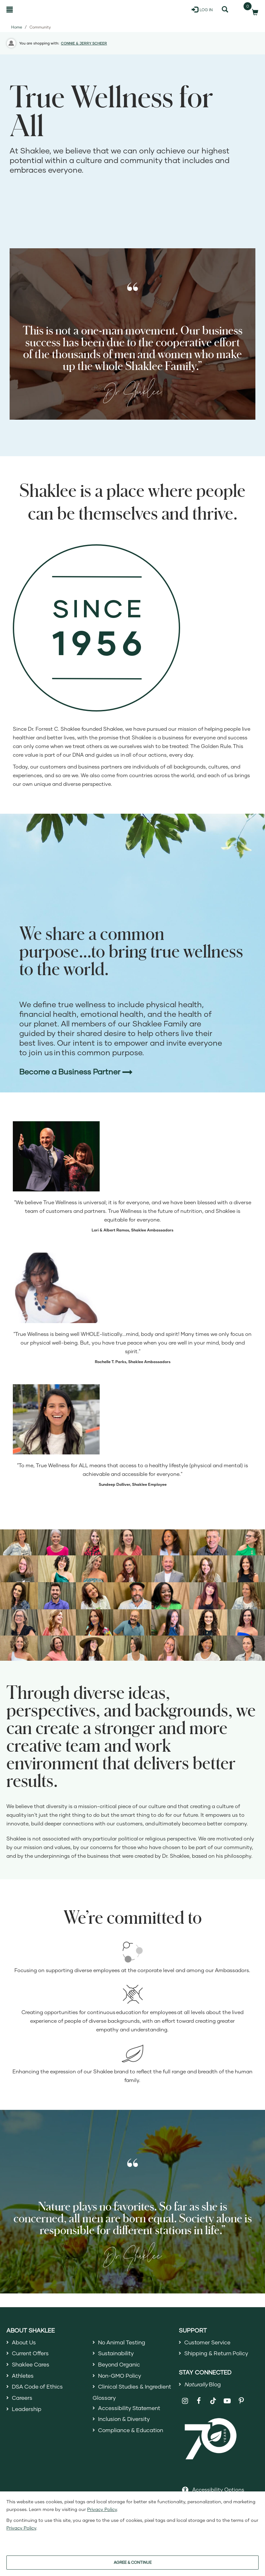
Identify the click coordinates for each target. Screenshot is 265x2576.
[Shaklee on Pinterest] (241, 2402)
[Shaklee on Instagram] (185, 2402)
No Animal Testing (123, 2342)
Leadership (27, 2412)
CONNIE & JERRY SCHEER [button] (84, 43)
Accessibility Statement (131, 2411)
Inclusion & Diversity (125, 2422)
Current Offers (31, 2354)
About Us (25, 2342)
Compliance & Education (133, 2434)
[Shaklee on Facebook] (199, 2402)
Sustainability (117, 2354)
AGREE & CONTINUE (133, 2562)
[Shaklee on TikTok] (213, 2399)
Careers (23, 2400)
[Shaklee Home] (37, 9)
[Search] (225, 9)
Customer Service (209, 2342)
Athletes (23, 2377)
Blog (203, 2385)
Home (16, 27)
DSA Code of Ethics (39, 2388)
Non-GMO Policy (121, 2377)
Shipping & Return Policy (218, 2354)
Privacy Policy (102, 2509)
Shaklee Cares (32, 2365)
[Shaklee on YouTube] (227, 2402)
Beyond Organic (120, 2365)
